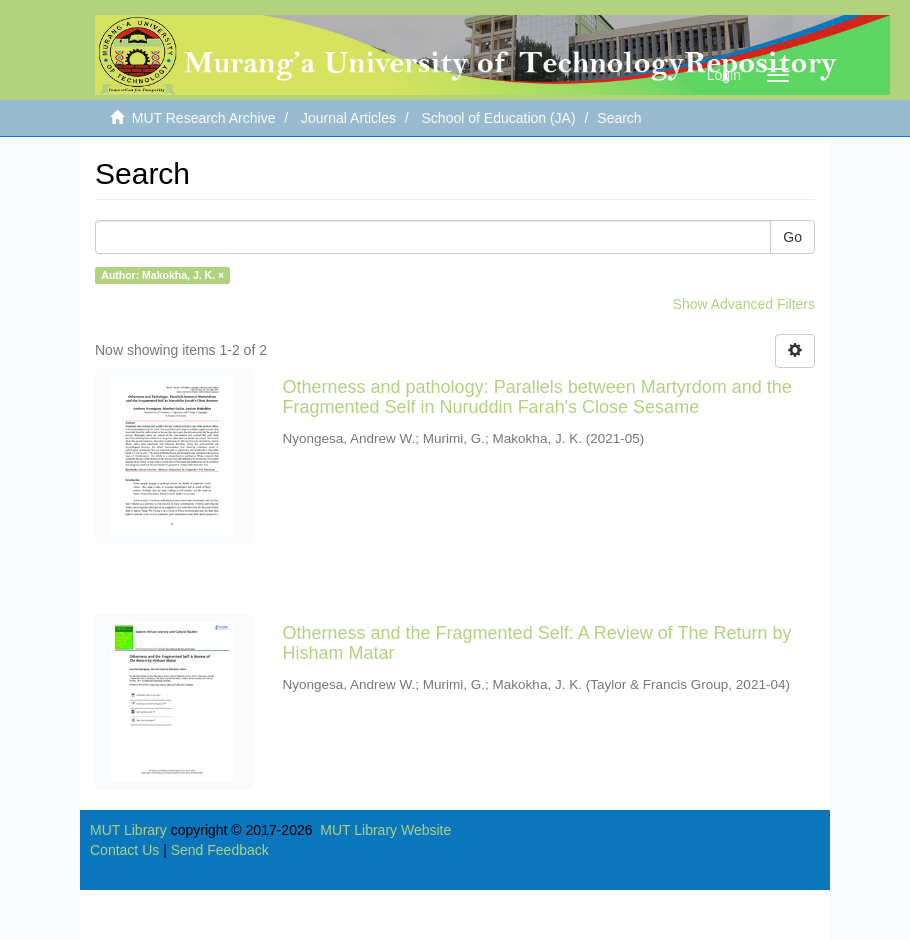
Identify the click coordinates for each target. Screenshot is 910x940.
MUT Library (128, 830)
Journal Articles (348, 118)
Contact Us (124, 850)
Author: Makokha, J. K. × (162, 275)
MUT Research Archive (204, 118)
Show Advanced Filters (744, 304)
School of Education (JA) (499, 118)
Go (792, 237)
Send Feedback (220, 850)
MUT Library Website (385, 830)
